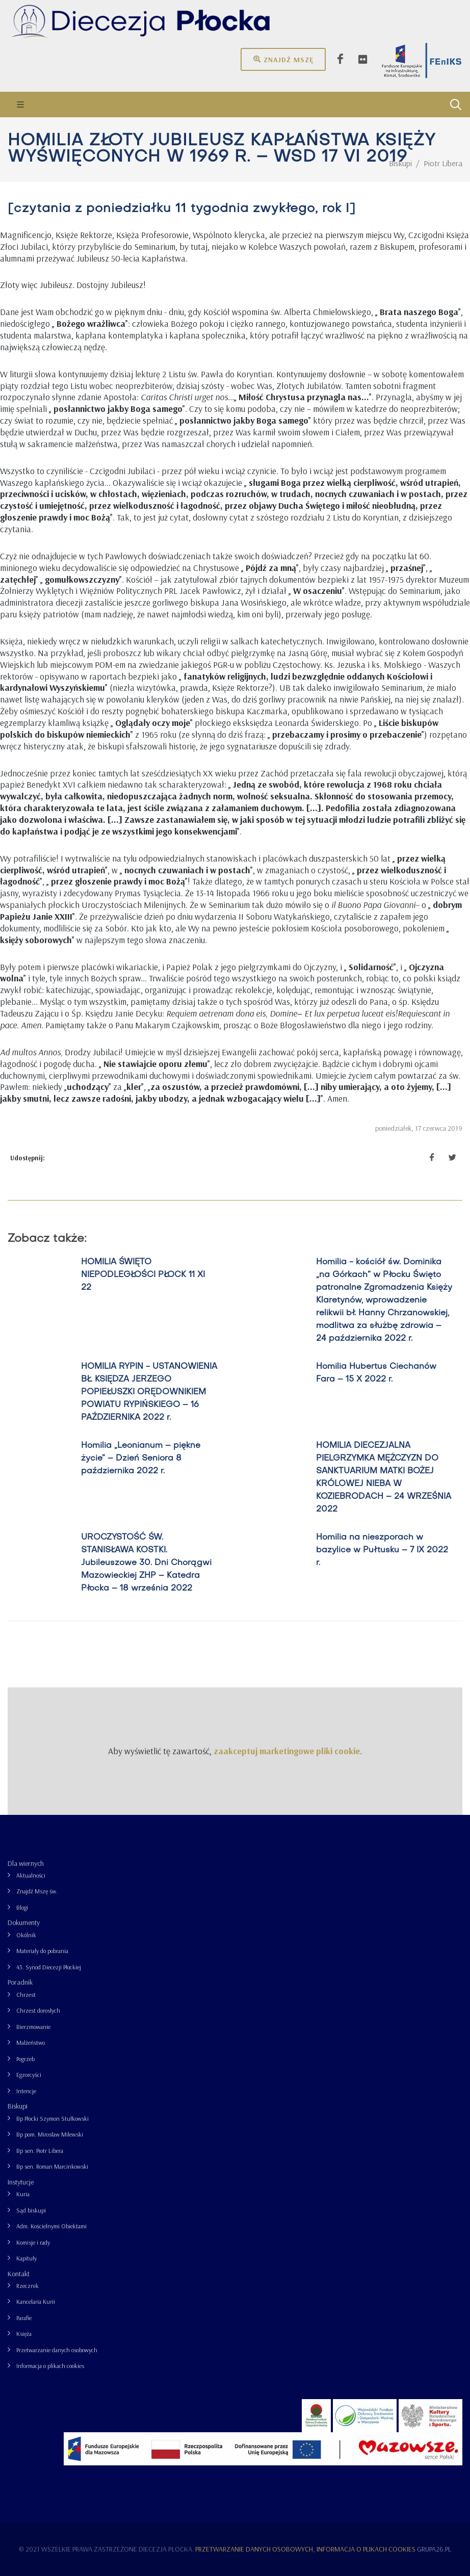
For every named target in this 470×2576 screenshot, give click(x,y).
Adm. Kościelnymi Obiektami (51, 2226)
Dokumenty (24, 1922)
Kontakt (19, 2273)
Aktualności (30, 1875)
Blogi (22, 1907)
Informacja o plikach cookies (50, 2366)
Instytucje (21, 2182)
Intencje (26, 2091)
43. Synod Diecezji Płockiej (48, 1967)
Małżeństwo (30, 2042)
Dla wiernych (26, 1863)
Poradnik (20, 1982)
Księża (24, 2333)
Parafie (24, 2318)
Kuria (23, 2194)
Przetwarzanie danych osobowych (56, 2350)
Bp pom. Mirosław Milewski (49, 2134)
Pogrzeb (25, 2059)
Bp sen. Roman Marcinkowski (52, 2166)
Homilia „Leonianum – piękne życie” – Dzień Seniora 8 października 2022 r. (140, 1458)
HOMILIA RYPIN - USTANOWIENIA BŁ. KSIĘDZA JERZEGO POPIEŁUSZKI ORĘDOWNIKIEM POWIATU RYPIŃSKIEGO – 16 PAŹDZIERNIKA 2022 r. (149, 1392)
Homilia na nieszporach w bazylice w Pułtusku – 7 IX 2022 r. (382, 1550)
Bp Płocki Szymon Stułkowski (52, 2118)
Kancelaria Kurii (35, 2301)
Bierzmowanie (33, 2027)
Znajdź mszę (283, 59)
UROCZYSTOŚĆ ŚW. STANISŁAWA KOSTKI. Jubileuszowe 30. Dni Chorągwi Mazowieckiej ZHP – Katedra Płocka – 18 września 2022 (146, 1563)
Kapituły (26, 2258)
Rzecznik (27, 2285)
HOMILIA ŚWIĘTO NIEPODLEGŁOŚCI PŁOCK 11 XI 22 (143, 1275)
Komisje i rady (33, 2242)
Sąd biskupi (31, 2210)
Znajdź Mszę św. (37, 1891)
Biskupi (18, 2106)
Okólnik (26, 1935)
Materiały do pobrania (42, 1951)
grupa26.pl (434, 2549)
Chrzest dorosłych (38, 2010)
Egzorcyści (28, 2074)
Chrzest (26, 1994)
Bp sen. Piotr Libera (39, 2150)
